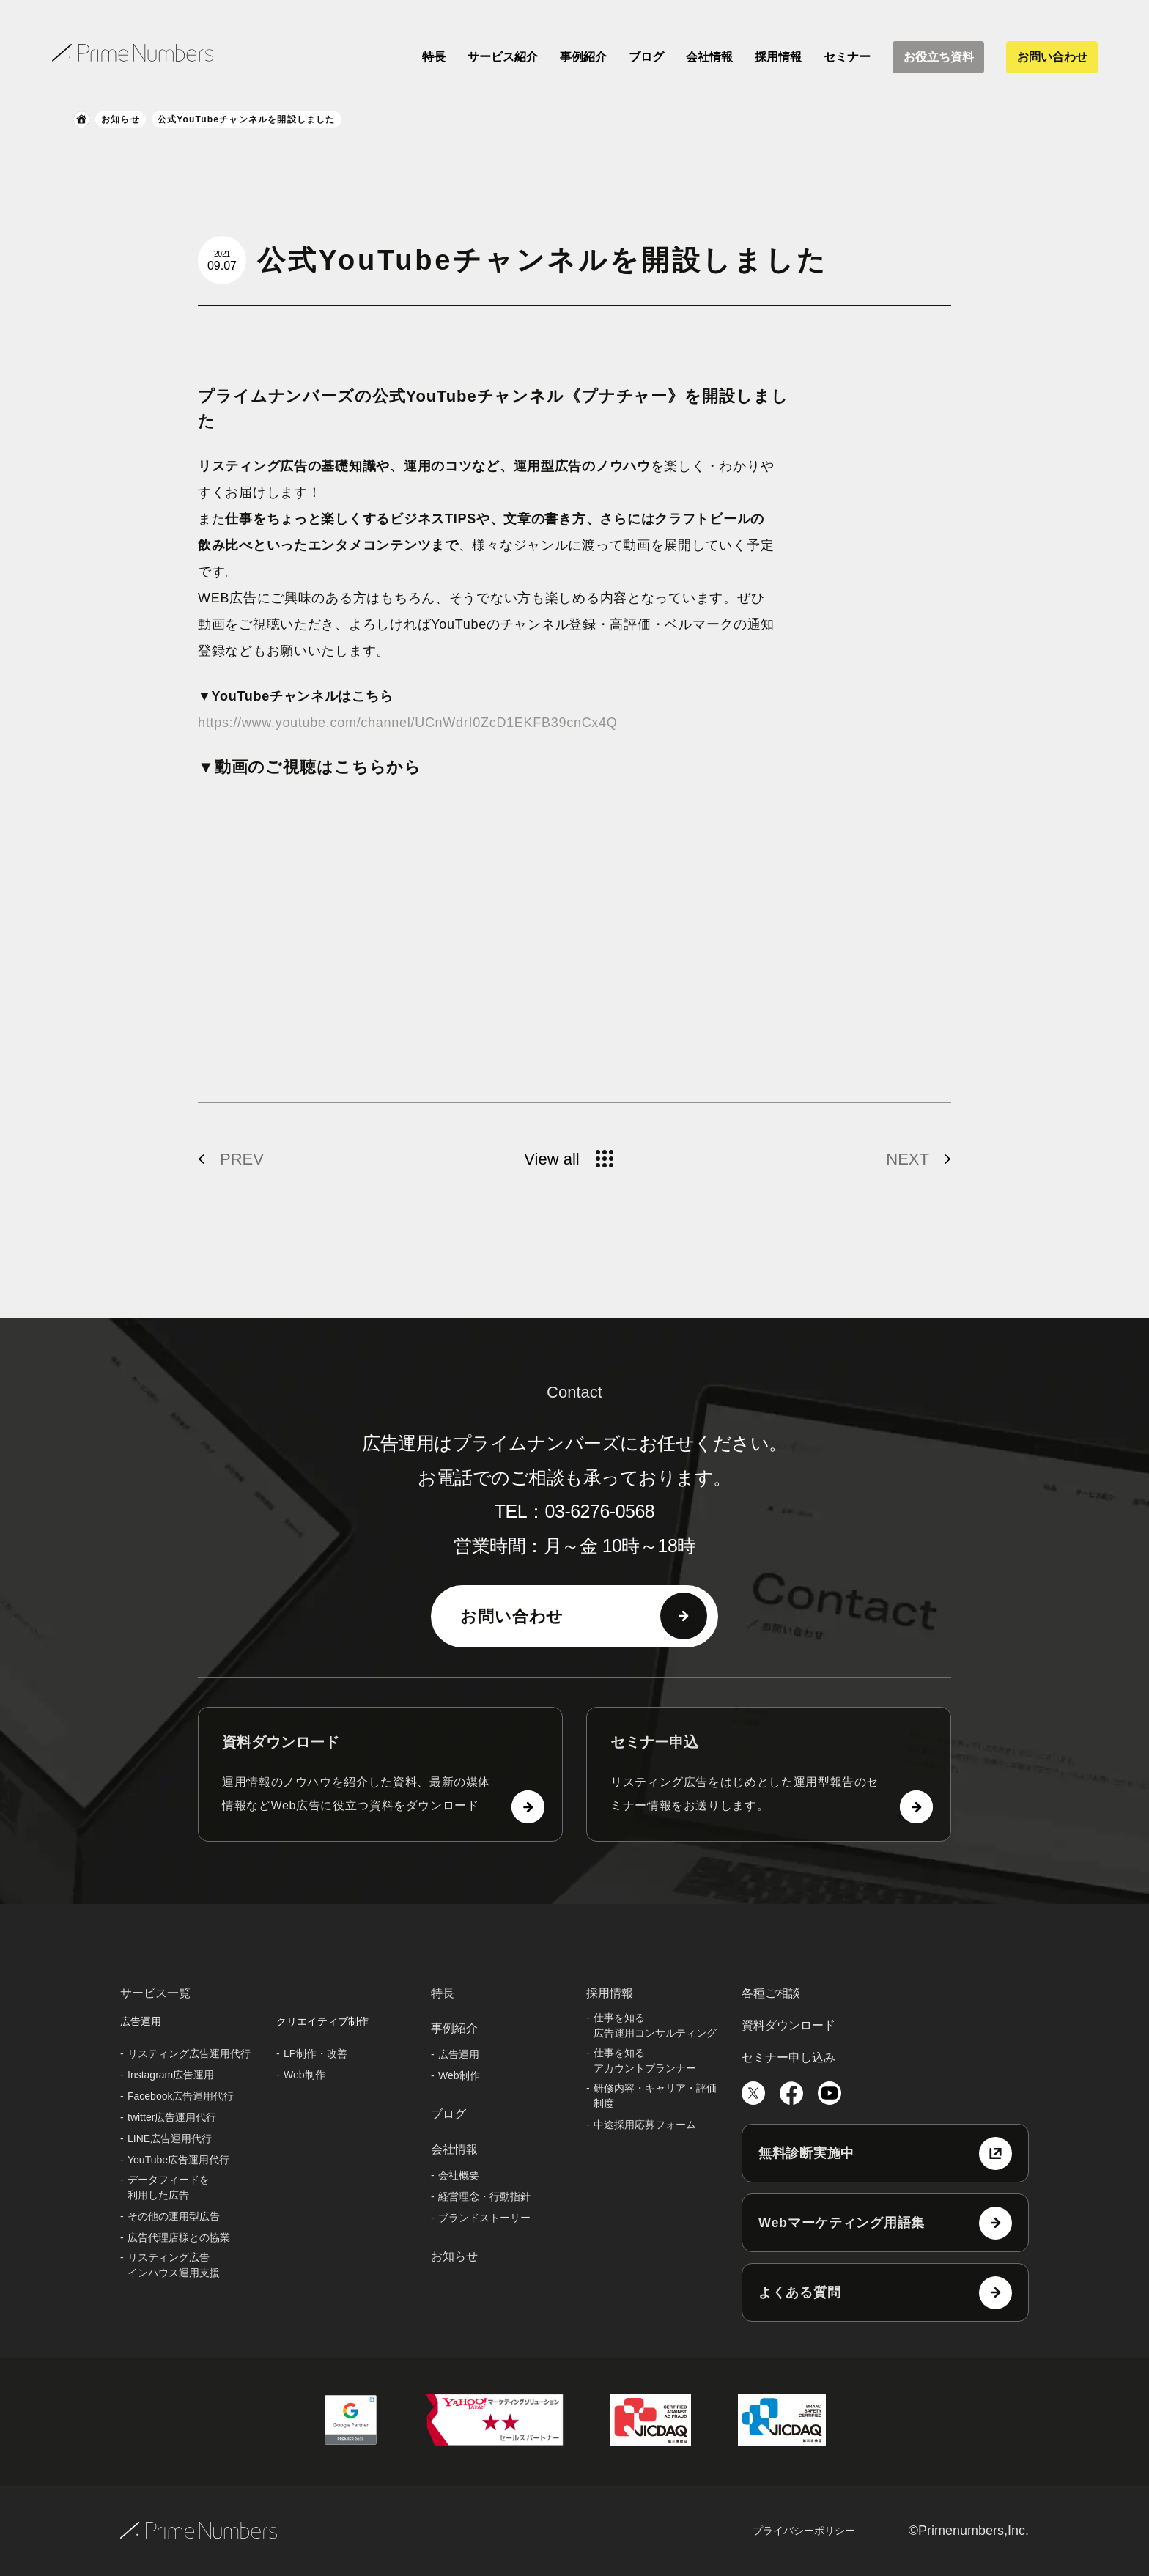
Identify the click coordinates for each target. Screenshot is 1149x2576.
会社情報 (709, 57)
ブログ (646, 57)
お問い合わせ (1052, 57)
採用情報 (778, 57)
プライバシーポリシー (804, 2530)
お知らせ (120, 119)
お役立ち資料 (939, 57)
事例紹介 (583, 57)
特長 (434, 57)
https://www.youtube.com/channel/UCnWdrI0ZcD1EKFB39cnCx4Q (408, 722)
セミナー (847, 57)
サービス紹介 (503, 57)
